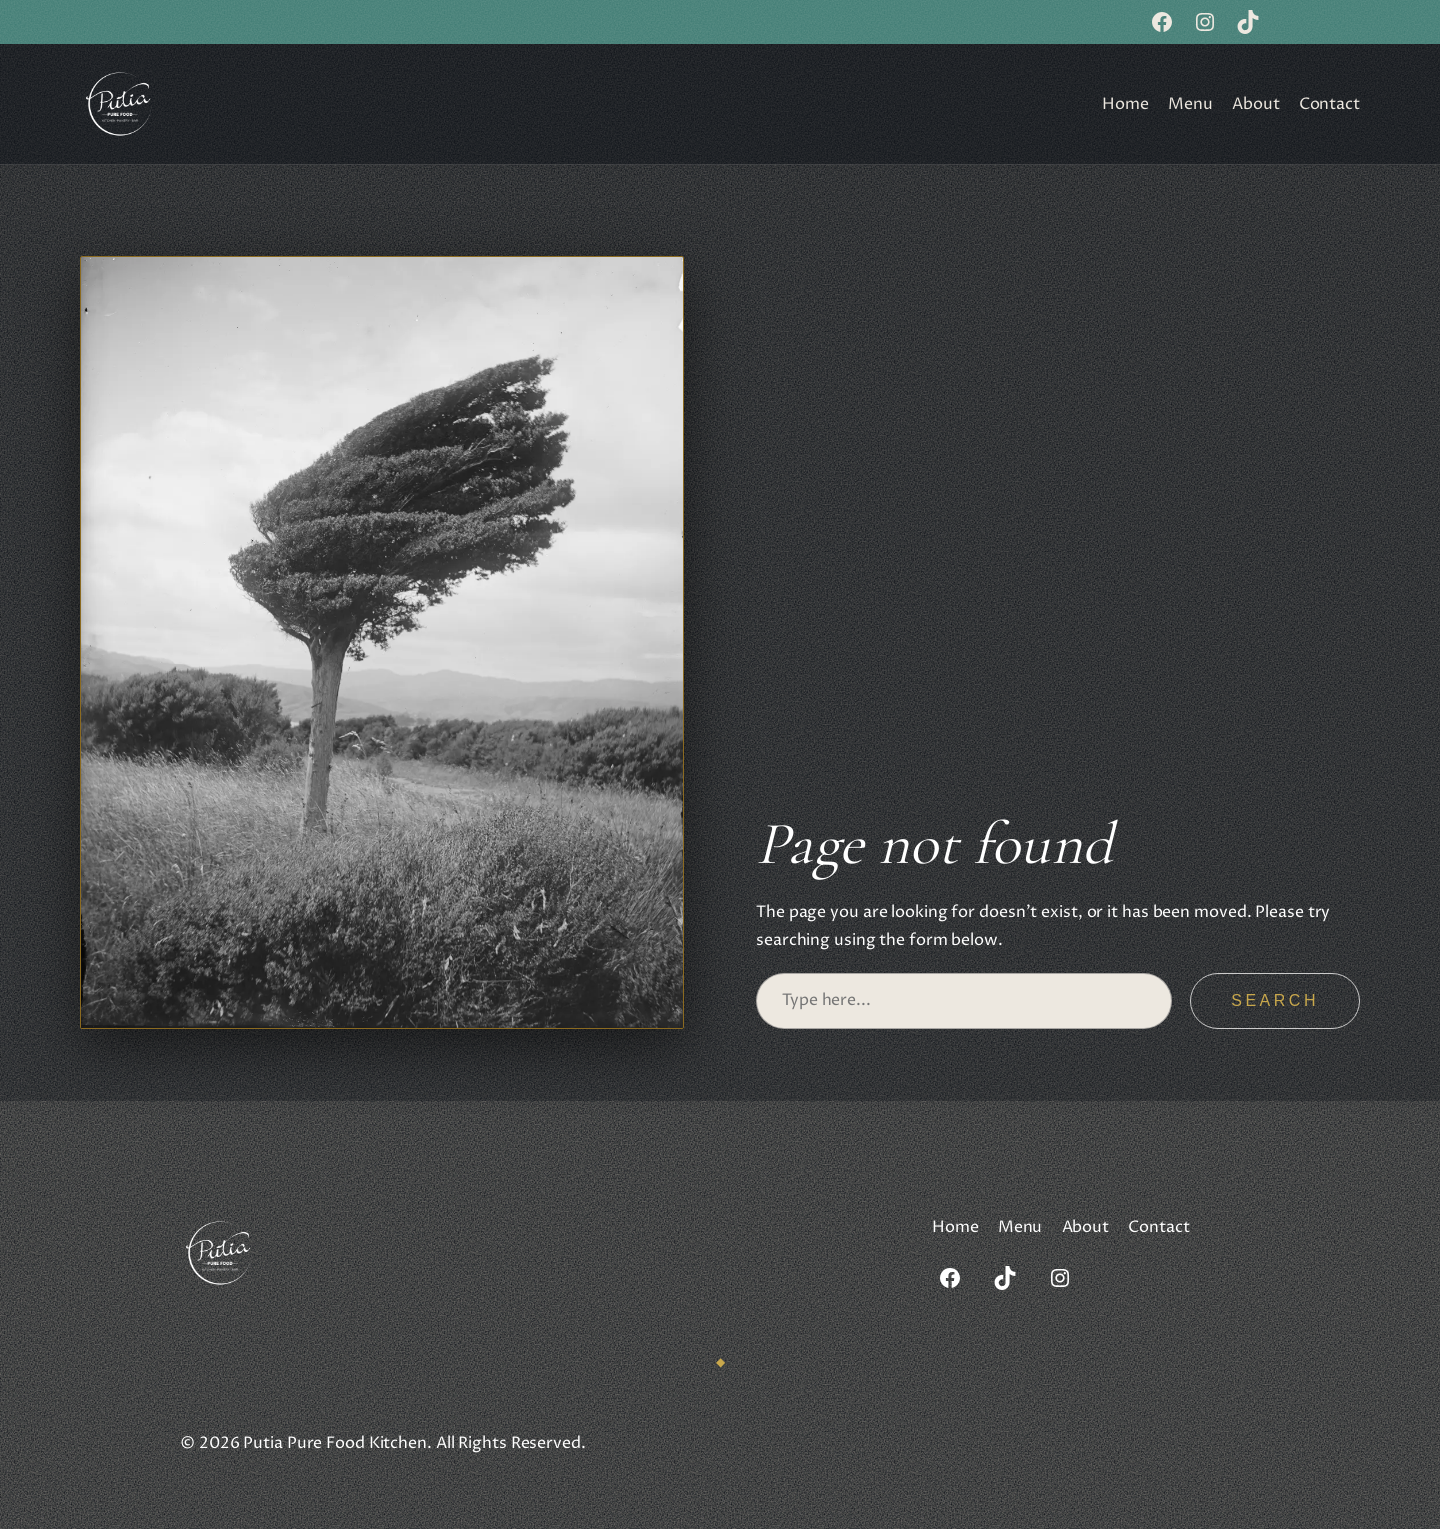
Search (1275, 1000)
